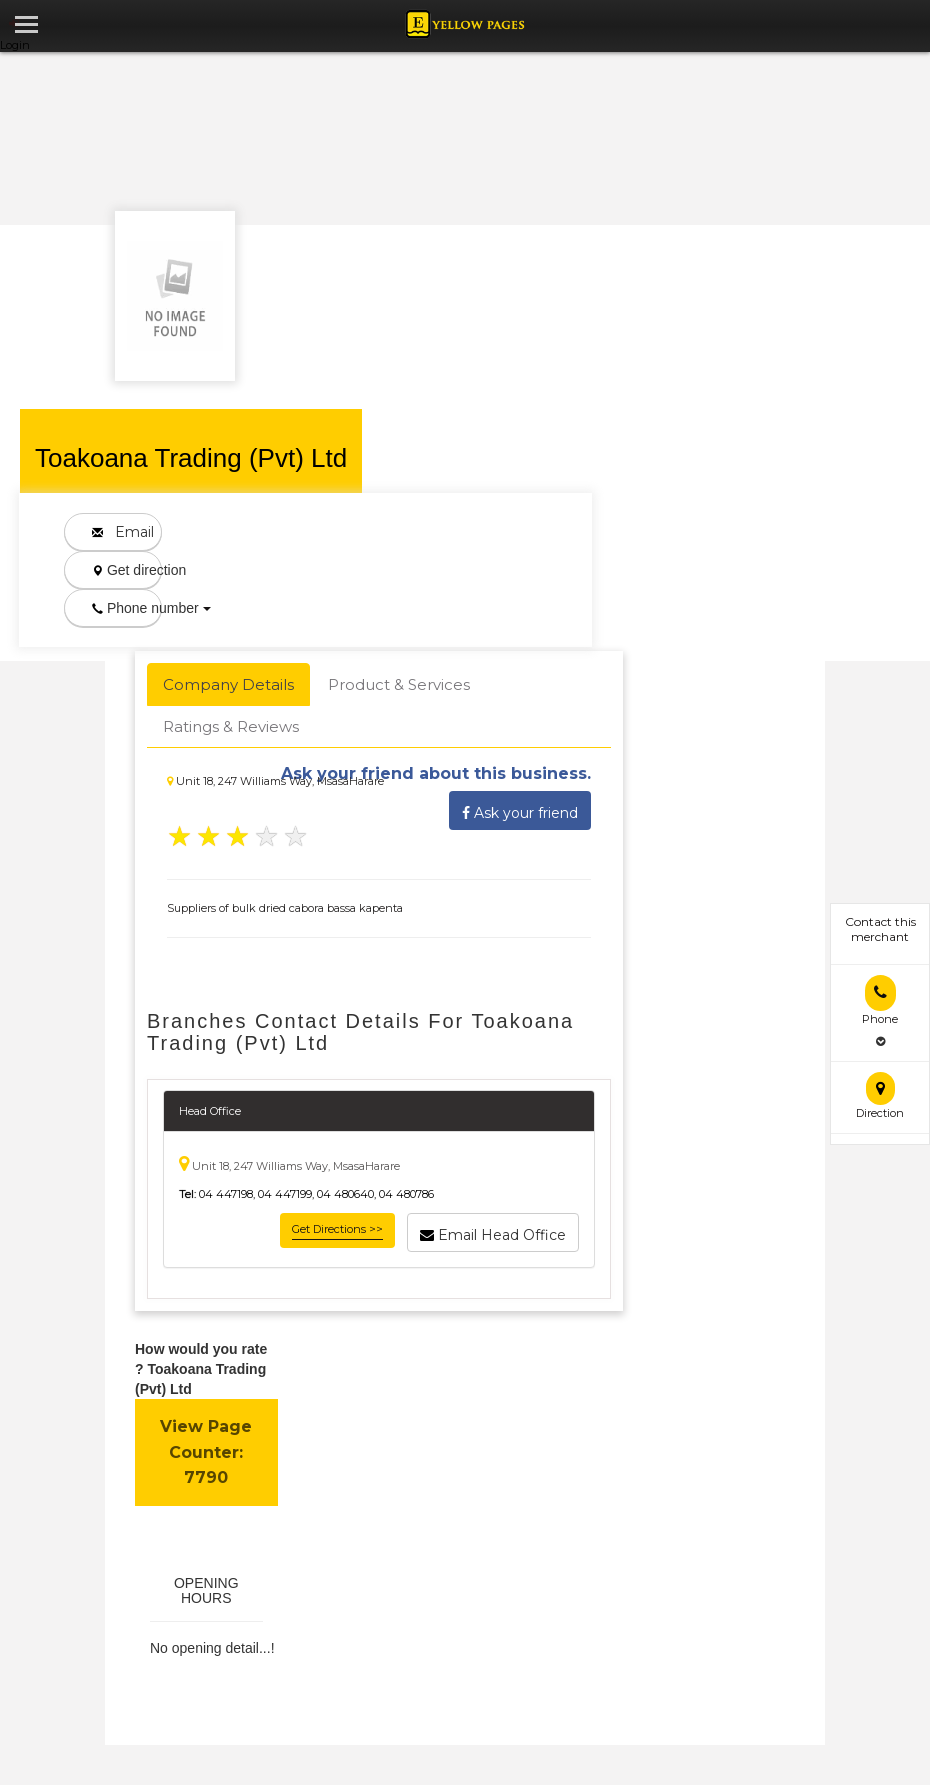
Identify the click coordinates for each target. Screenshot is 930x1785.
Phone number (127, 608)
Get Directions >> (337, 1229)
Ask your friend (520, 810)
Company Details (228, 684)
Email (123, 532)
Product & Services (399, 684)
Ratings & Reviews (231, 726)
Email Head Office (493, 1232)
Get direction (127, 570)
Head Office (210, 1111)
